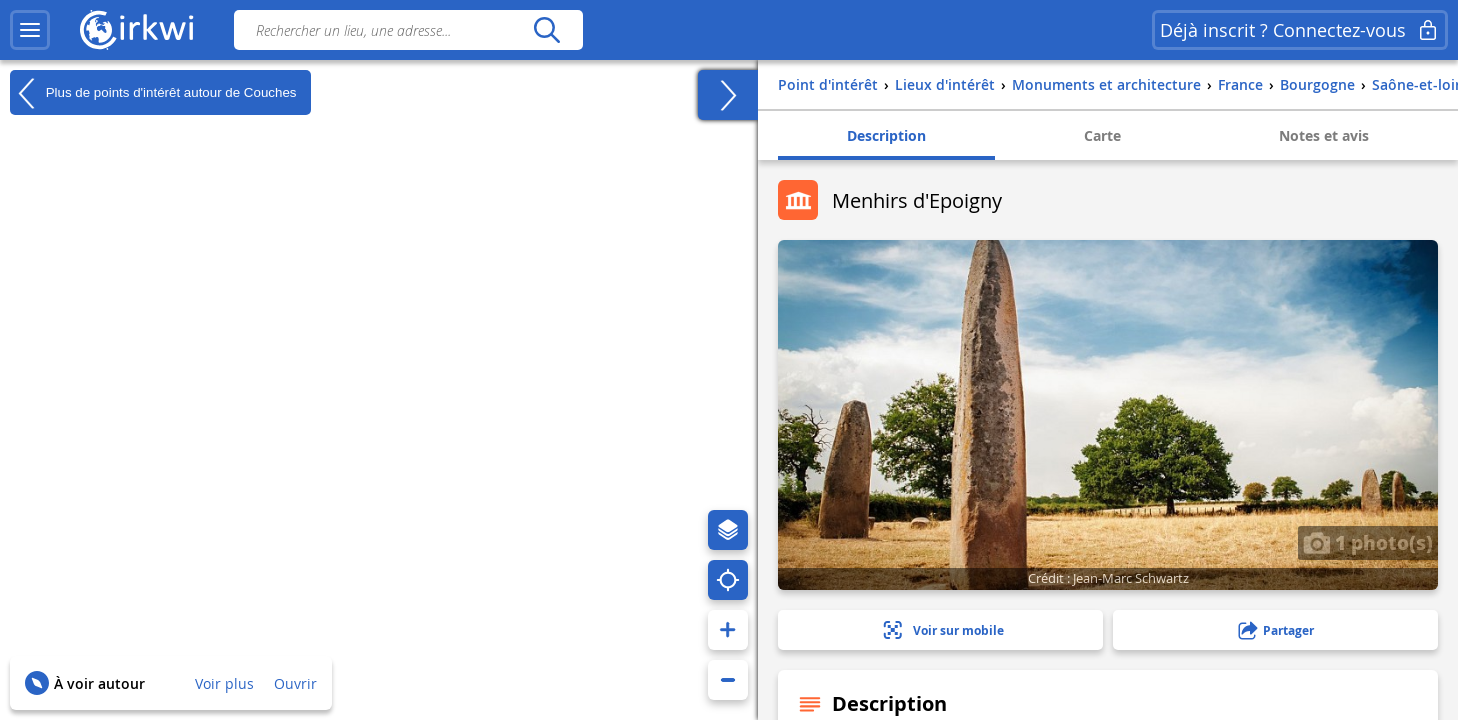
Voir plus (224, 683)
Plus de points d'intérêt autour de (153, 93)
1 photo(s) (1368, 542)
